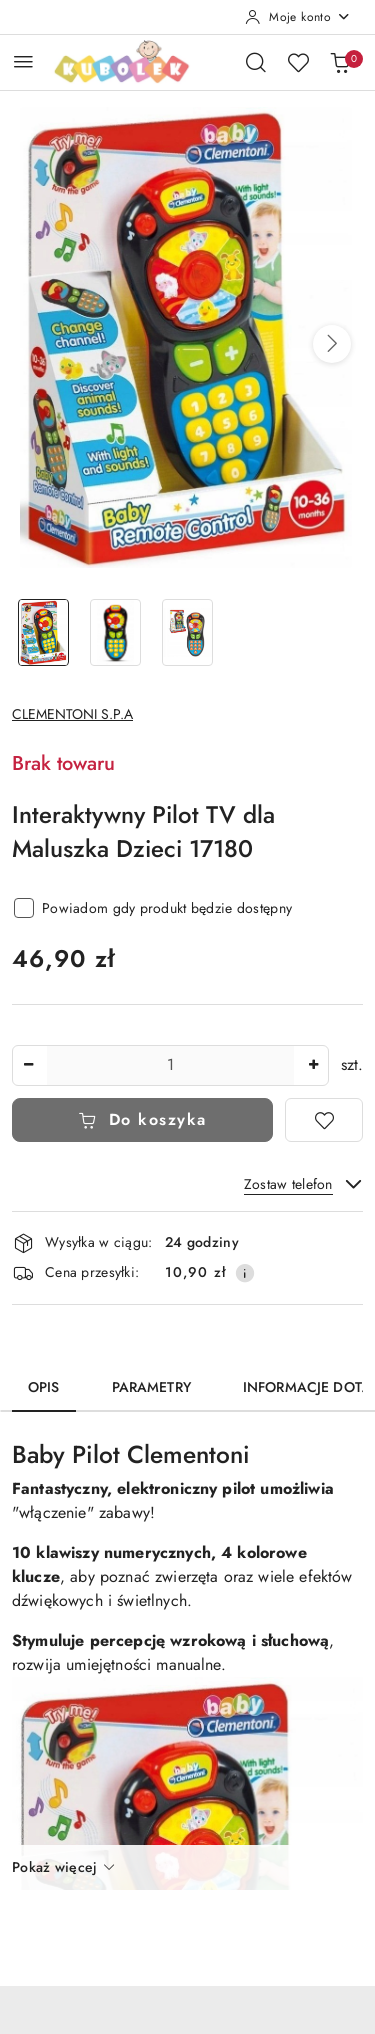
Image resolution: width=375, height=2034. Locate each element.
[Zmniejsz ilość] (28, 1065)
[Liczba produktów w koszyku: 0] (340, 62)
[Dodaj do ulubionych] (324, 1120)
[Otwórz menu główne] (23, 61)
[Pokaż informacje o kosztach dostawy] (245, 1273)
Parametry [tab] (151, 1387)
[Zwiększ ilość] (313, 1065)
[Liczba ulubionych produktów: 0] (298, 62)
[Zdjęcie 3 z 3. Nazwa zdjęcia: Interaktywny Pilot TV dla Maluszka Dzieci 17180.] (188, 632)
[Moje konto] (298, 17)
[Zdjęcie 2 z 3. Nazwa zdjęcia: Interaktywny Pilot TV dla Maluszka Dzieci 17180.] (116, 632)
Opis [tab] (44, 1387)
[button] (332, 344)
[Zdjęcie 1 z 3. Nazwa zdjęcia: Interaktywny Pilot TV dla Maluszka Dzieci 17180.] (44, 632)
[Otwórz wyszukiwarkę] (256, 62)
